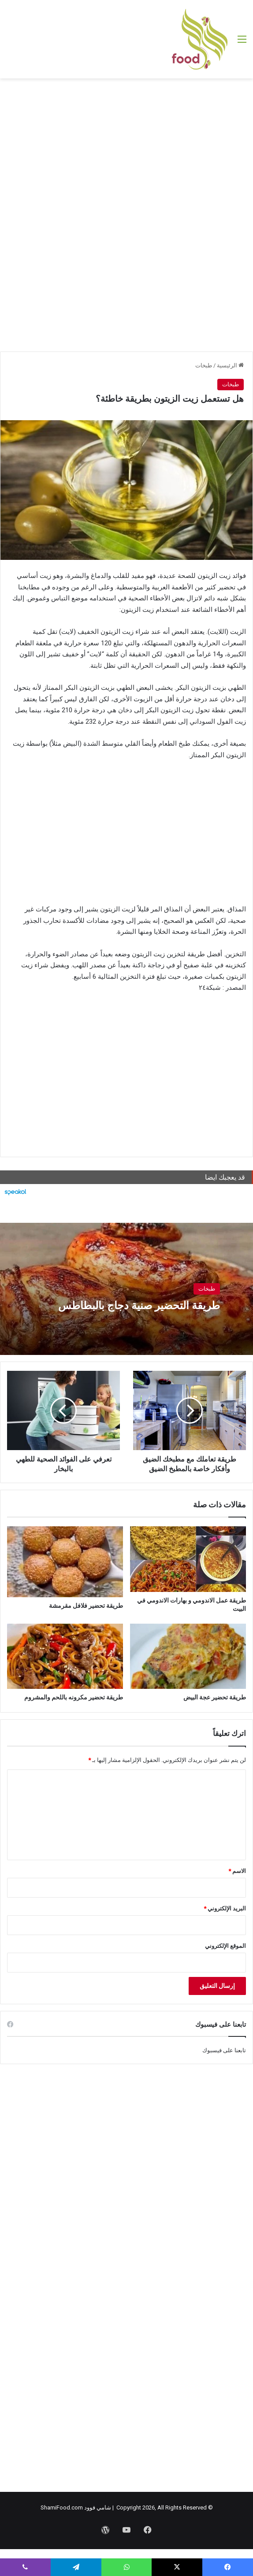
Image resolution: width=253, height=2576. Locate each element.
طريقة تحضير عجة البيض (214, 1697)
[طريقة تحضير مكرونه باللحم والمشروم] (65, 1656)
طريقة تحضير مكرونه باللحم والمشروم (73, 1697)
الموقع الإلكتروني (225, 1946)
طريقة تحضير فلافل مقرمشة (86, 1605)
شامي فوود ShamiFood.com (76, 2507)
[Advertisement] (126, 149)
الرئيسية (230, 365)
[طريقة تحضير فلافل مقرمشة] (65, 1561)
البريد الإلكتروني (225, 1908)
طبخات (203, 365)
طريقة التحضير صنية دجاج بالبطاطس (135, 1305)
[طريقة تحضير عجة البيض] (188, 1656)
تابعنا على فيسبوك (224, 2050)
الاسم (237, 1871)
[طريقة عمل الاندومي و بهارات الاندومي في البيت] (188, 1558)
